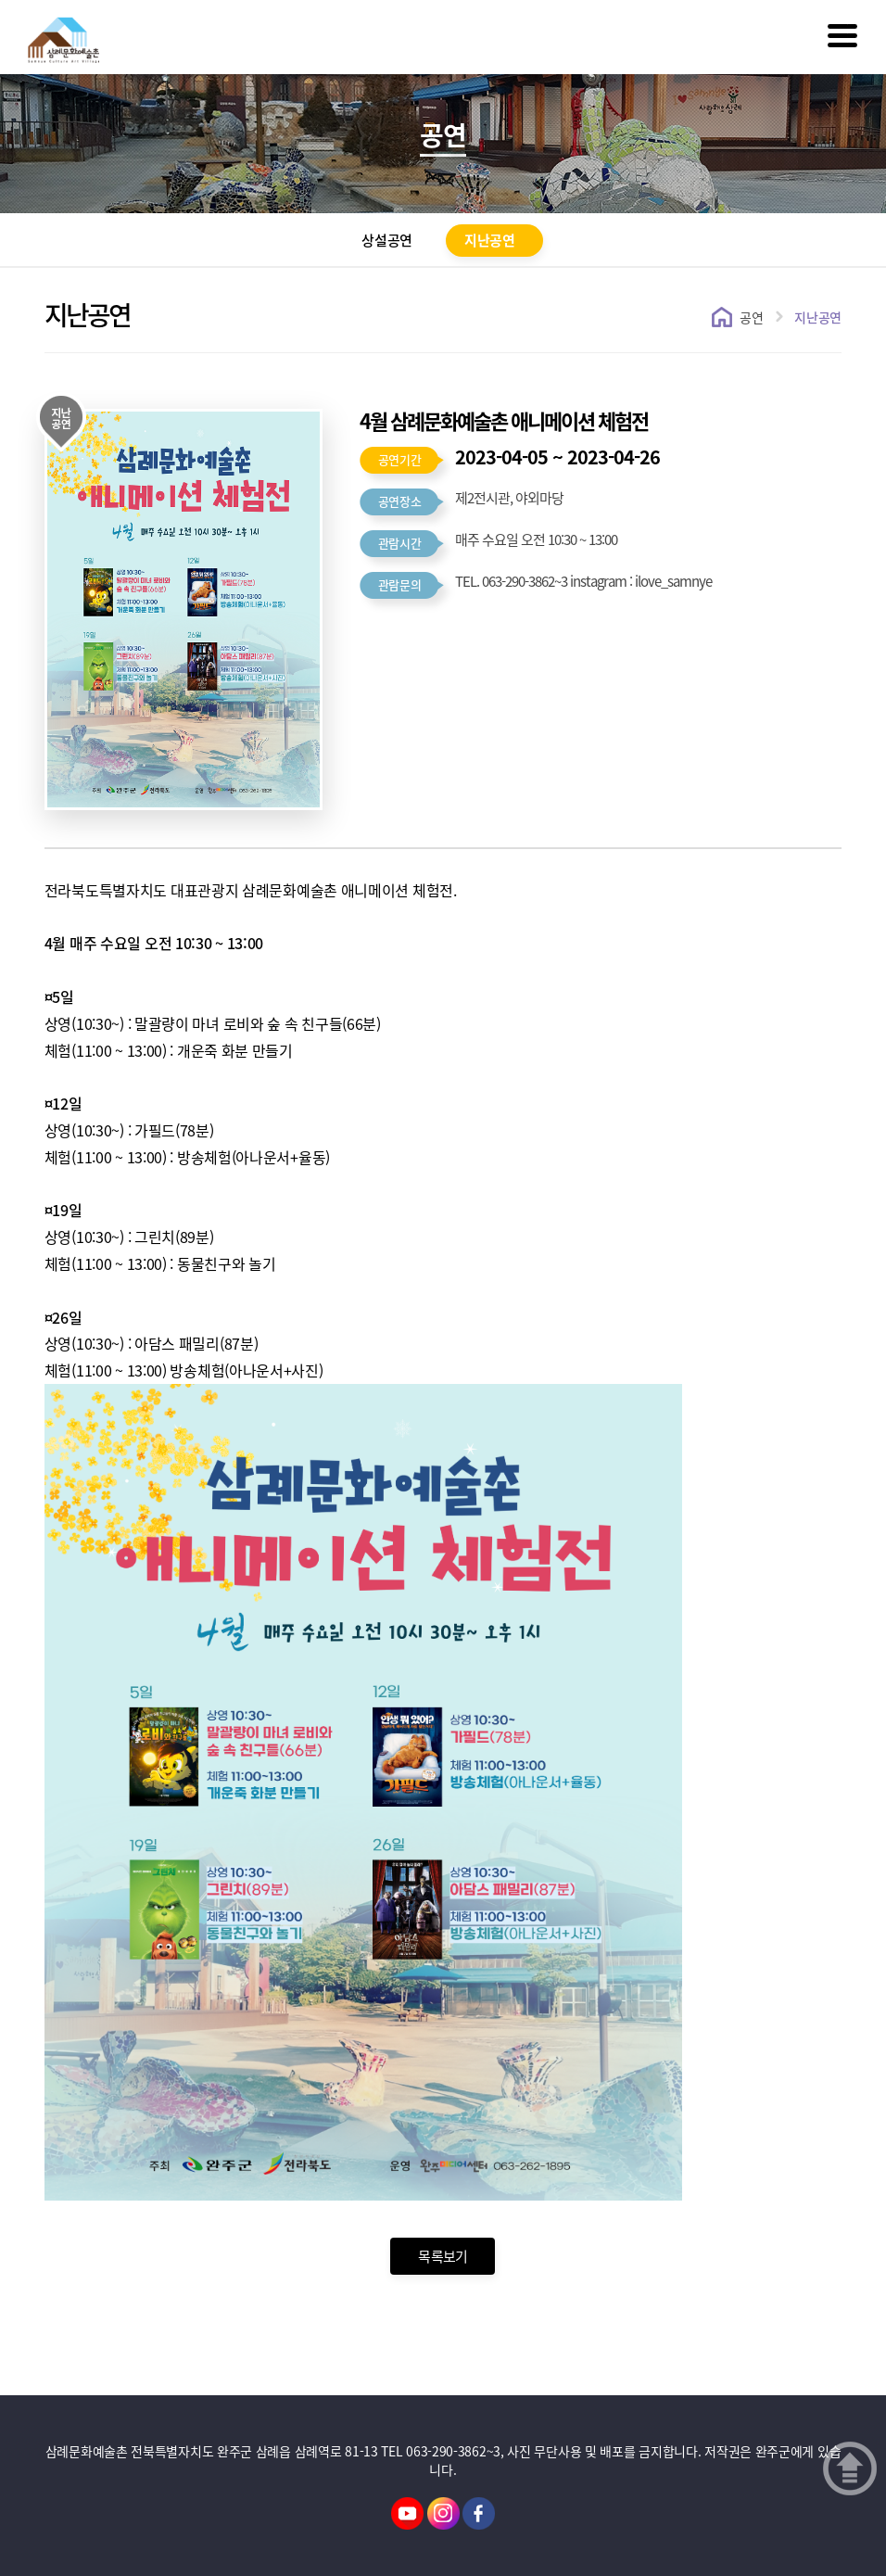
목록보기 (442, 2256)
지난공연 (489, 240)
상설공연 (386, 240)
